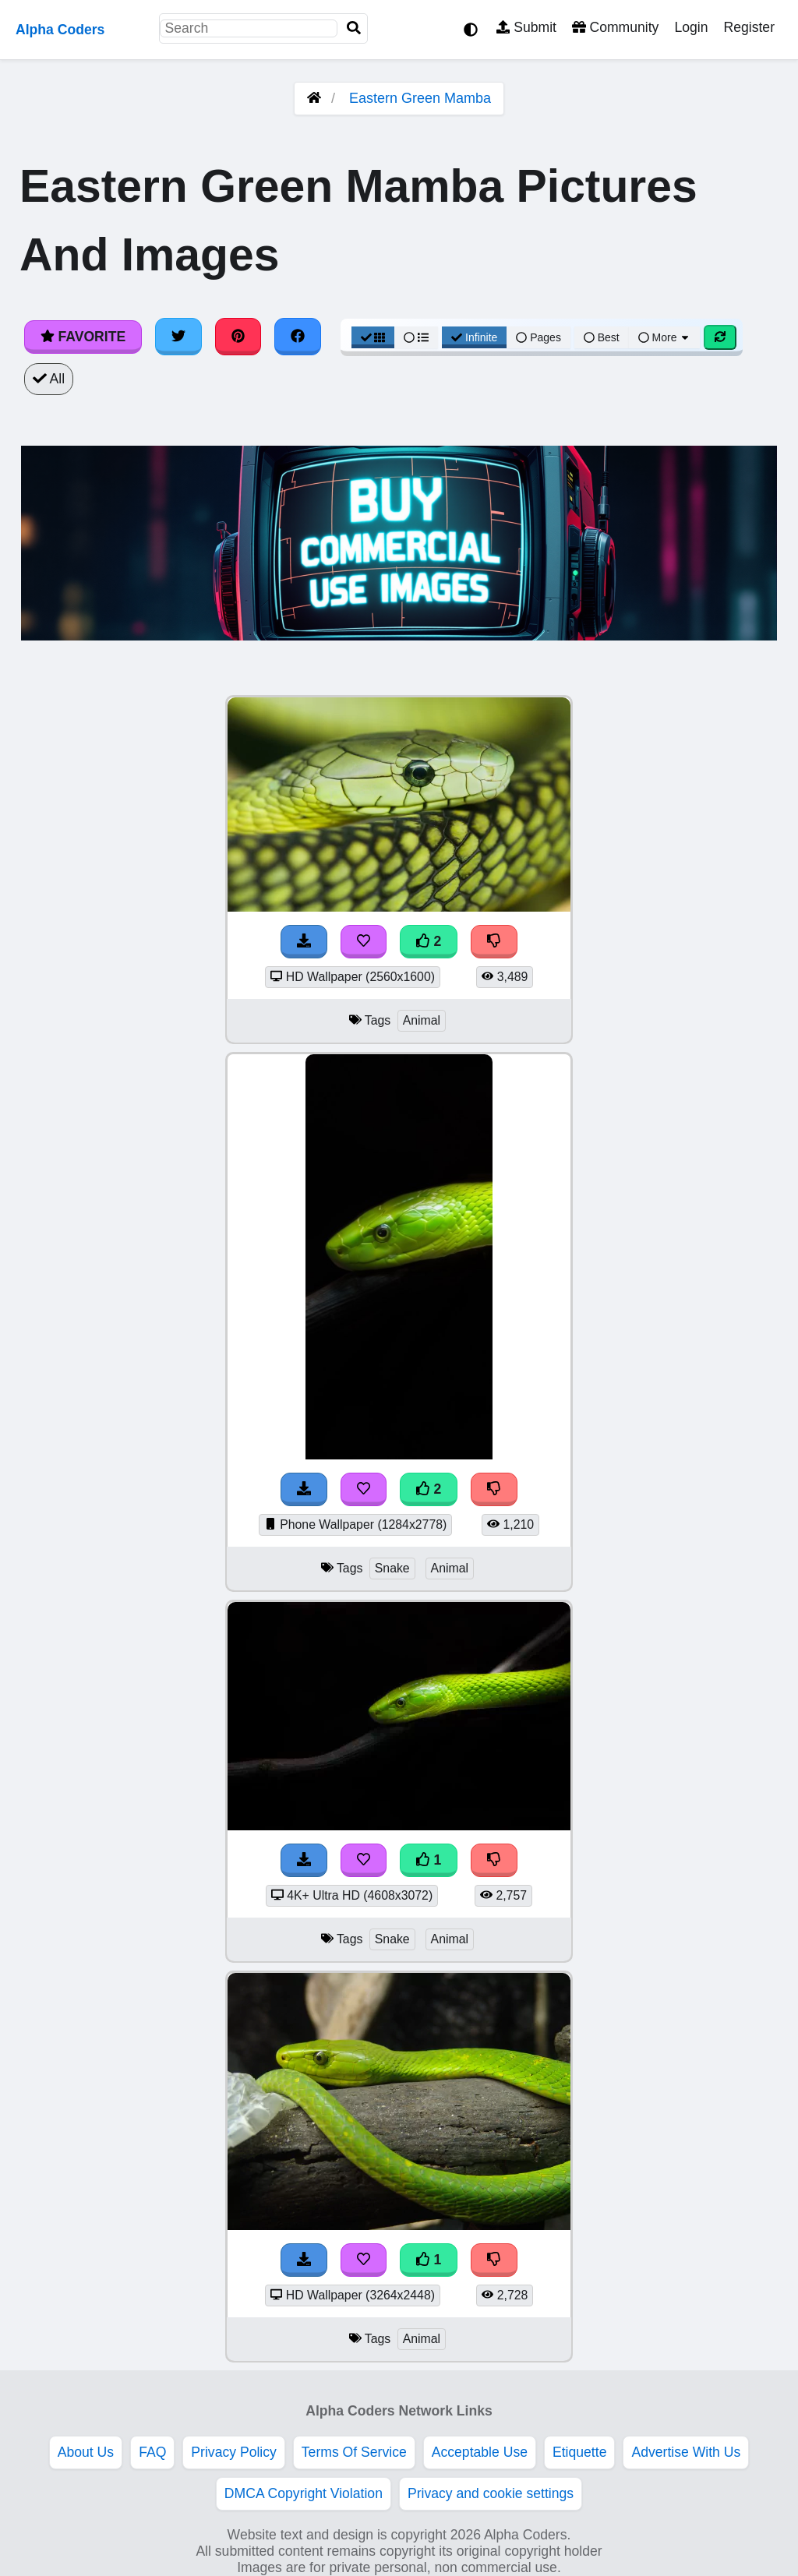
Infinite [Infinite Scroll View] (474, 337)
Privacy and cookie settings (491, 2493)
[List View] (416, 337)
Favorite (83, 336)
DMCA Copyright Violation (303, 2493)
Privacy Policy (234, 2452)
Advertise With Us (685, 2452)
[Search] (354, 28)
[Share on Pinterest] (238, 336)
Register (749, 27)
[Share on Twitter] (178, 336)
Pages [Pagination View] (538, 337)
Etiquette (579, 2452)
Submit (526, 27)
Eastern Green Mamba (420, 98)
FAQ (152, 2452)
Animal (421, 1020)
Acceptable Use (480, 2452)
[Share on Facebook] (297, 336)
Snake (392, 1568)
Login (691, 27)
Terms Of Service (354, 2452)
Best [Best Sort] (602, 337)
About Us (86, 2452)
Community (615, 27)
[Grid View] (373, 337)
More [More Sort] (664, 337)
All (49, 378)
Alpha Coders (60, 29)
